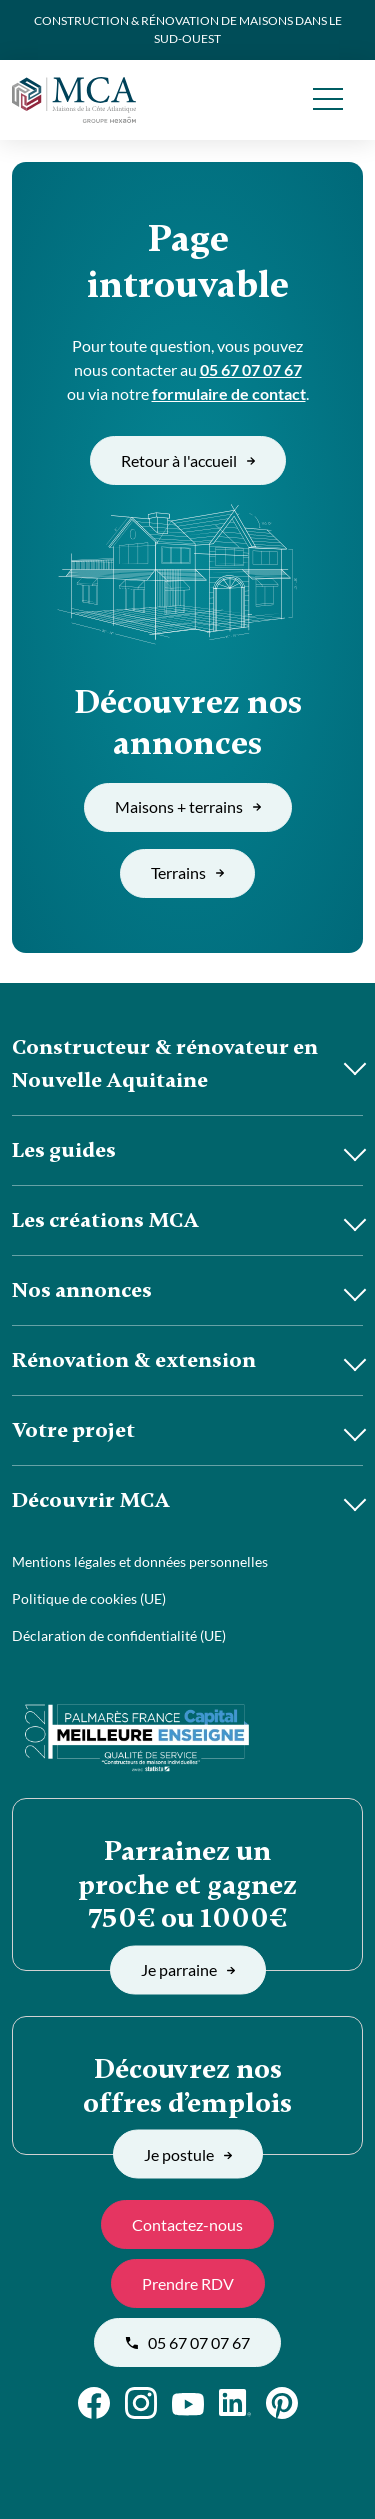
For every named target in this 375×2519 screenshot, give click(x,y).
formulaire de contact (229, 393)
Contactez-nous (187, 2224)
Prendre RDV (188, 2283)
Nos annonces (82, 1290)
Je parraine (188, 1969)
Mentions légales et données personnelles (140, 1561)
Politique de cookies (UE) (89, 1598)
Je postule (188, 2153)
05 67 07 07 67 (251, 369)
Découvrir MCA (91, 1500)
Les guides (64, 1150)
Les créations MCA (105, 1220)
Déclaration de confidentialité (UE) (119, 1635)
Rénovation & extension (134, 1360)
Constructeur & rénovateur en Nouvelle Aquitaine (165, 1063)
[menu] (327, 99)
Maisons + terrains (188, 806)
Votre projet (73, 1430)
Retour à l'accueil (188, 460)
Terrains (187, 872)
